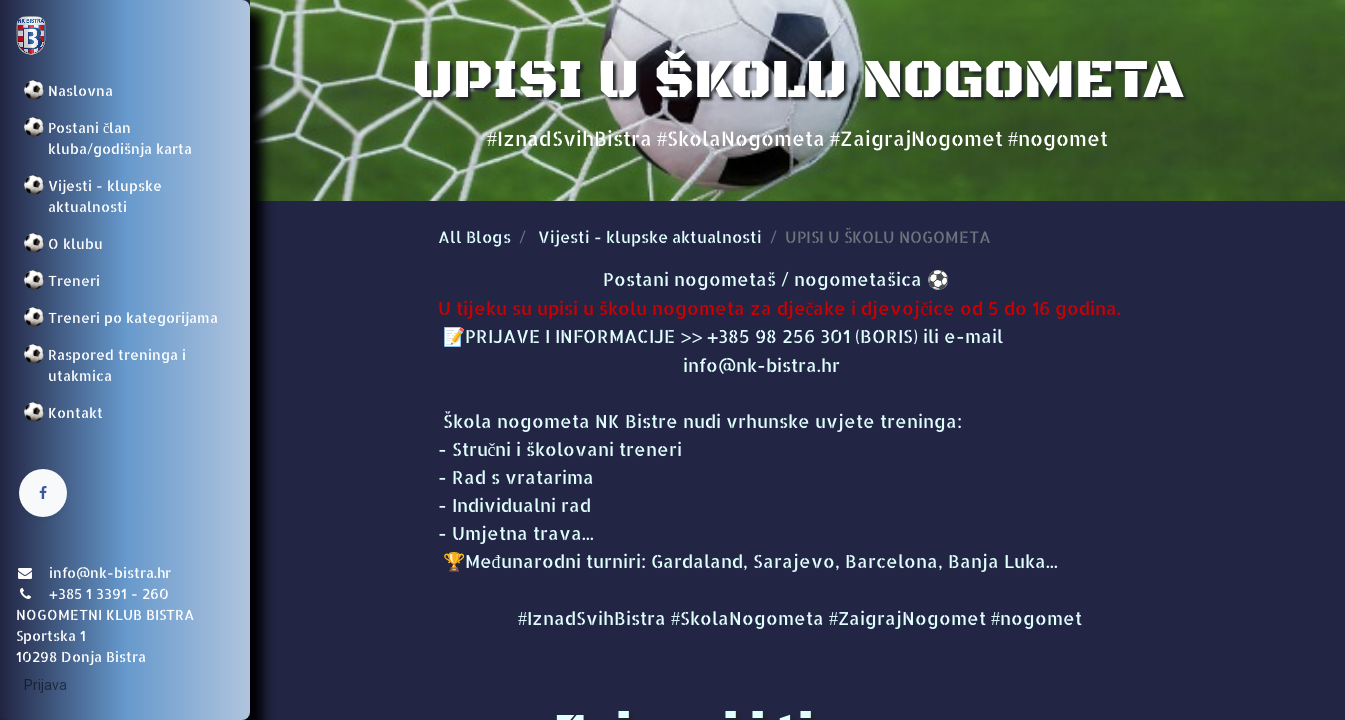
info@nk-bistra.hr (639, 364)
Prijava (45, 685)
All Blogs (474, 236)
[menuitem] (125, 90)
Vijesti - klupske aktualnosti (650, 236)
